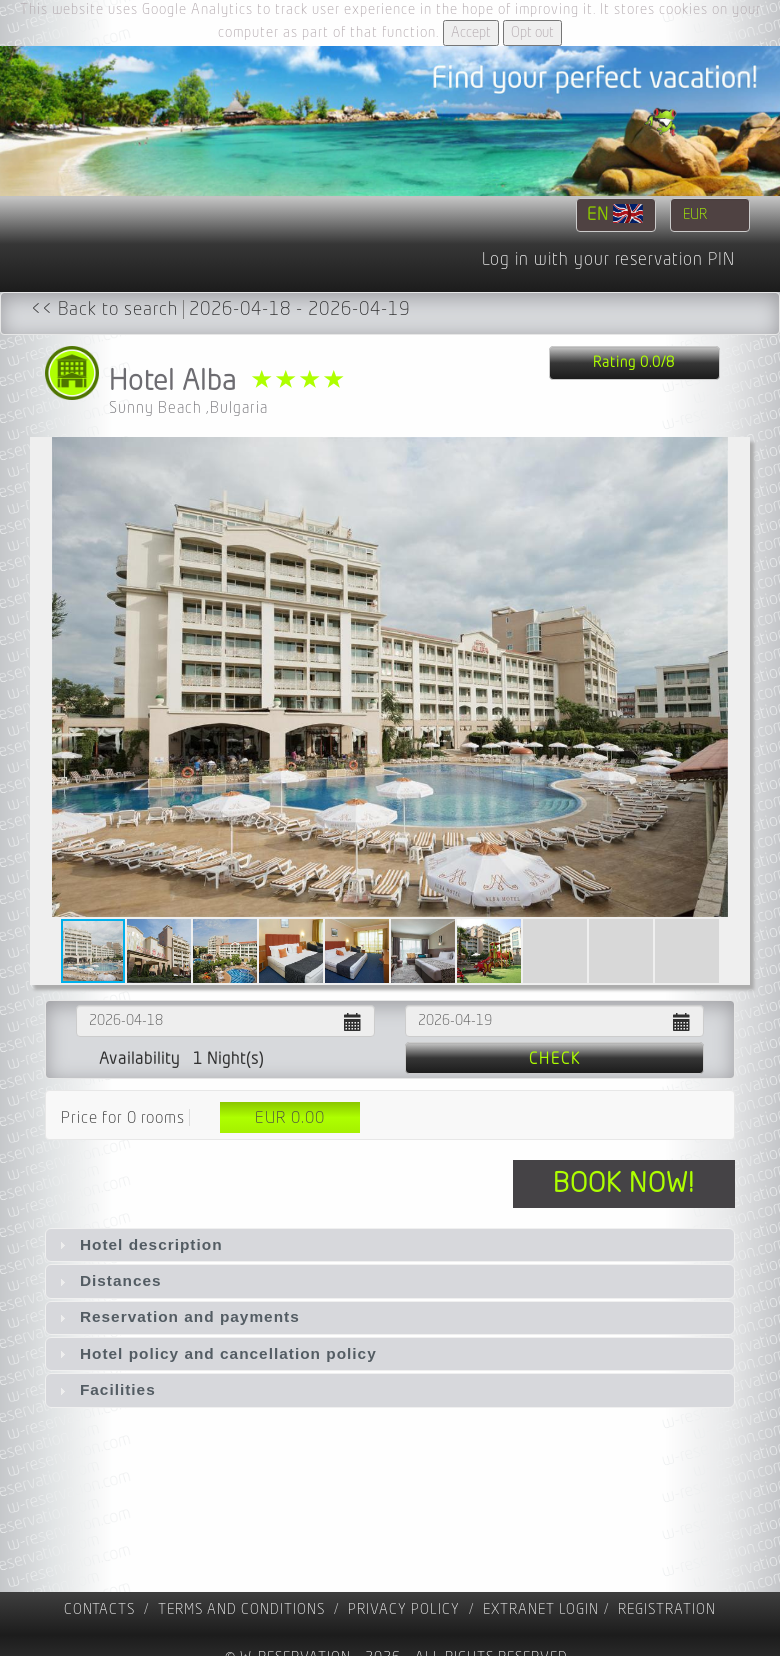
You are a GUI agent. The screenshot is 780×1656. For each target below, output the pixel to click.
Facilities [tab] (105, 1389)
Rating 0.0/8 (634, 362)
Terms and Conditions (241, 1609)
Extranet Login (541, 1609)
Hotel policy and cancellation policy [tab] (215, 1353)
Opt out (532, 32)
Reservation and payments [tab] (177, 1316)
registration (667, 1609)
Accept (471, 32)
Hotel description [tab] (138, 1244)
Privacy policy (404, 1609)
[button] (732, 677)
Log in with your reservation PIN (608, 260)
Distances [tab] (108, 1280)
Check (555, 1059)
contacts (99, 1609)
